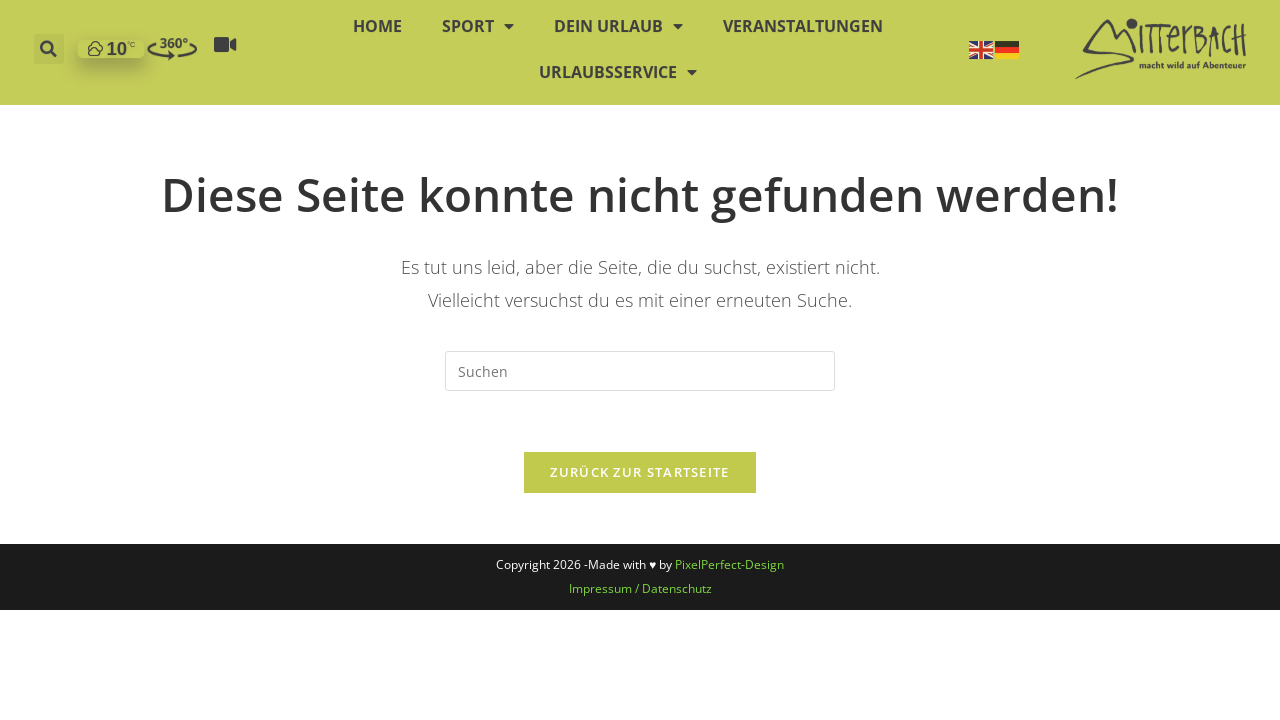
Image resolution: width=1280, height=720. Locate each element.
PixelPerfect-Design (729, 564)
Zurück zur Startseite (639, 472)
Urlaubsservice (618, 58)
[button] (49, 35)
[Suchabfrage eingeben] (640, 371)
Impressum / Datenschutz (640, 588)
